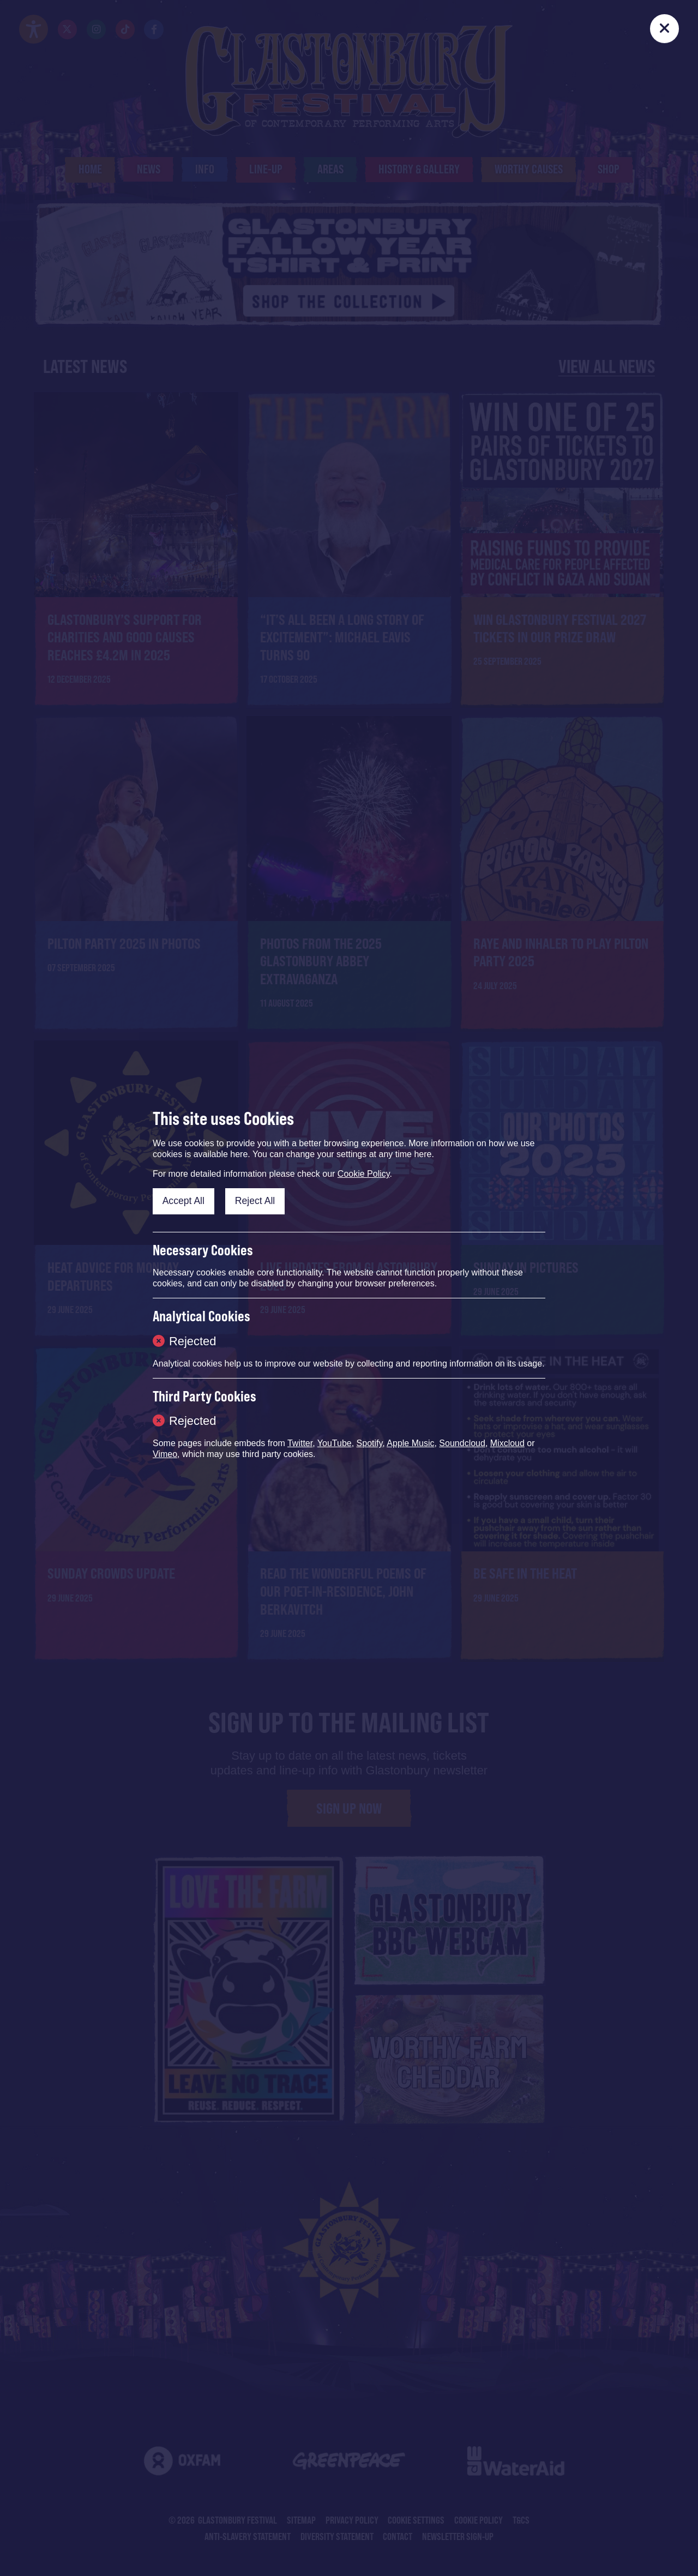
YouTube (334, 1443)
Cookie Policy (364, 1173)
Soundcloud (462, 1443)
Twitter (299, 1443)
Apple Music (410, 1443)
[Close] (664, 28)
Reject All (255, 1200)
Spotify (370, 1443)
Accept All (183, 1200)
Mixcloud (507, 1443)
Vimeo (165, 1454)
